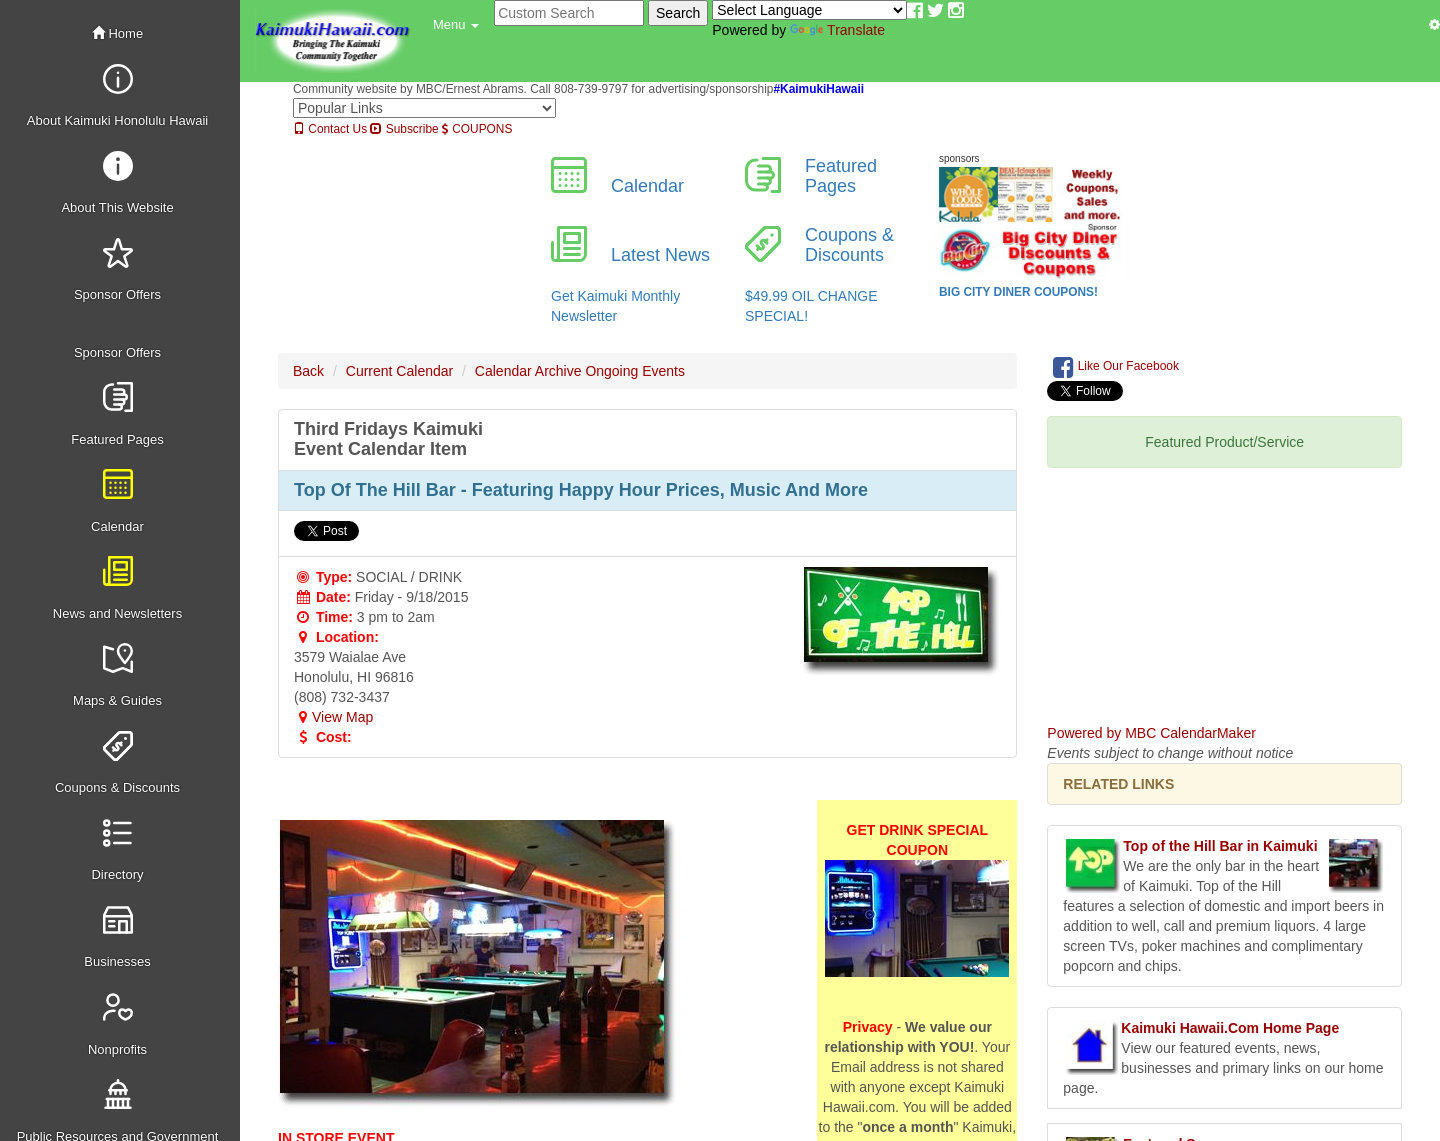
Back (308, 371)
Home (117, 33)
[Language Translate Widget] (809, 10)
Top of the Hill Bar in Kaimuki (1220, 846)
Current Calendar (399, 371)
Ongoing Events (635, 371)
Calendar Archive (528, 371)
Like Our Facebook (1116, 367)
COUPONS (477, 129)
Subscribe (404, 129)
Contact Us (330, 129)
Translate (837, 30)
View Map (333, 717)
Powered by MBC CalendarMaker (1151, 733)
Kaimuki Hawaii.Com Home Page (1230, 1028)
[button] (456, 25)
